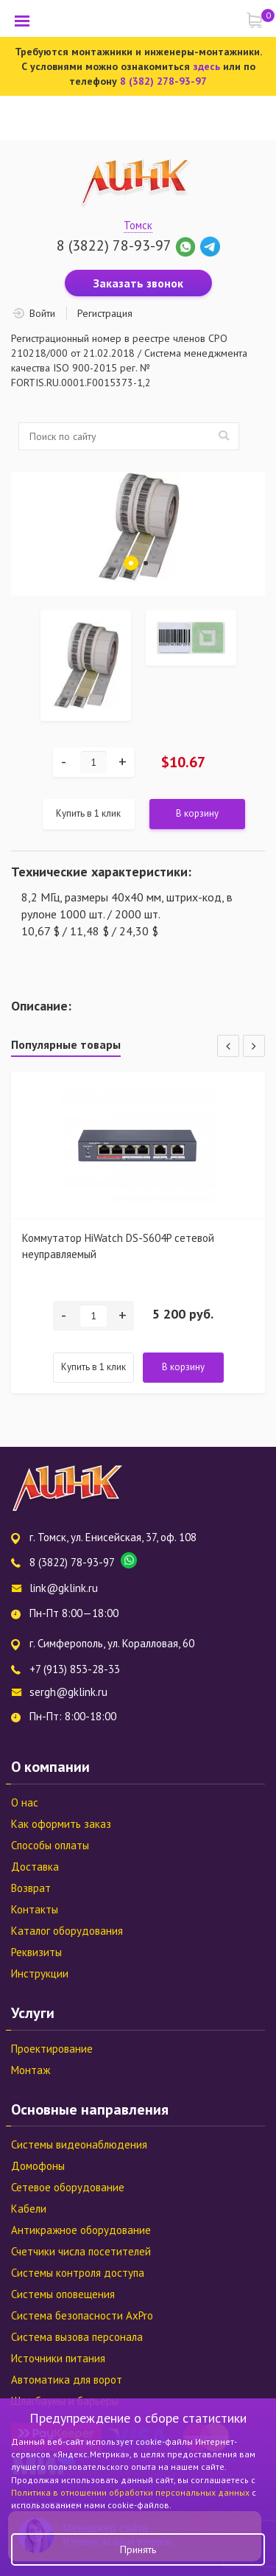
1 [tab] (131, 563)
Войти (42, 313)
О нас (24, 1802)
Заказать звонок (138, 283)
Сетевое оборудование (67, 2187)
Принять (138, 2549)
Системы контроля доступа (77, 2273)
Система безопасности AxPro (82, 2315)
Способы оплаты (50, 1845)
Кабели (28, 2209)
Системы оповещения (63, 2294)
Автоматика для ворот (66, 2380)
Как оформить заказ (61, 1824)
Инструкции (39, 1973)
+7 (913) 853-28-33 (74, 1669)
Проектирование (52, 2049)
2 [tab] (145, 563)
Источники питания (58, 2358)
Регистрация (104, 313)
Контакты (34, 1909)
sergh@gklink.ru (68, 1692)
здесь (206, 66)
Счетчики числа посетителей (81, 2251)
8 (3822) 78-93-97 (114, 245)
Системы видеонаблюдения (79, 2144)
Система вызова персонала (77, 2337)
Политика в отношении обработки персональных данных (131, 2492)
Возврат (31, 1888)
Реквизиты (36, 1952)
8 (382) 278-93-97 (163, 81)
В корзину (197, 813)
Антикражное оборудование (81, 2230)
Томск (138, 225)
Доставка (35, 1867)
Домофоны (38, 2166)
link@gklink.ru (63, 1588)
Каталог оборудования (67, 1931)
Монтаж (30, 2070)
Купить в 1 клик (88, 813)
